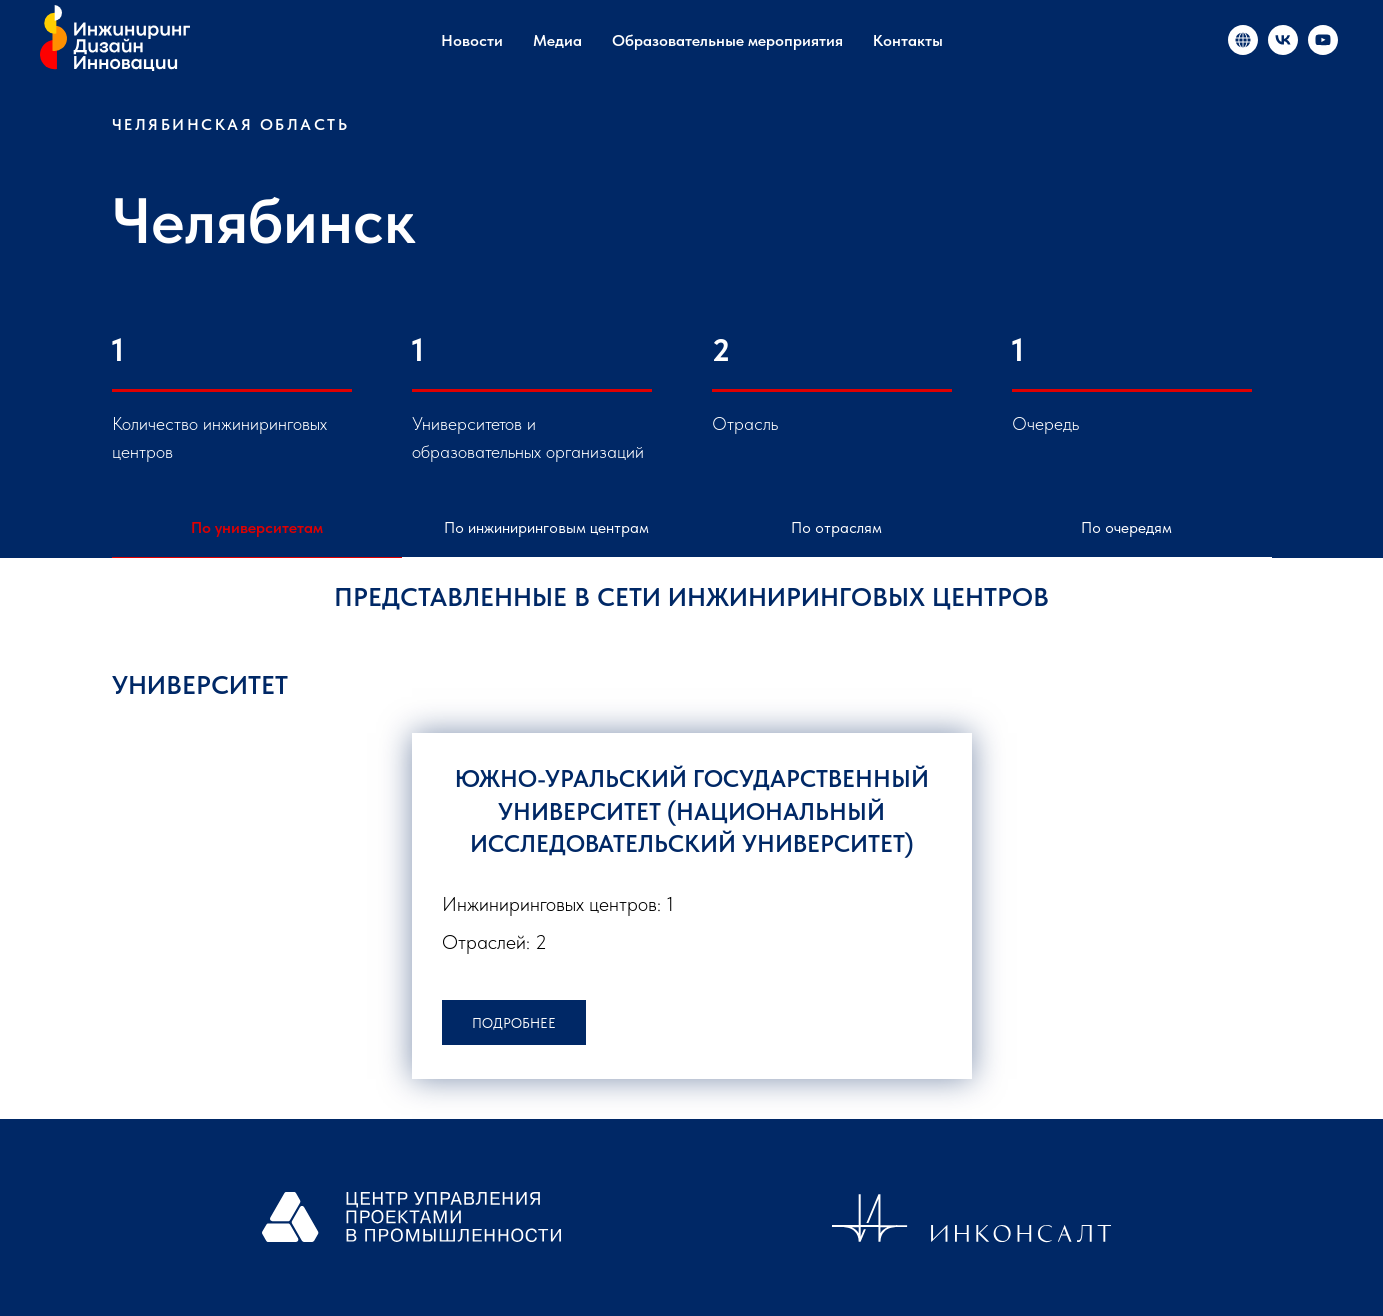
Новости (472, 40)
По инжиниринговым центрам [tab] (546, 527)
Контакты (908, 40)
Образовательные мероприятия (727, 40)
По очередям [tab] (1126, 527)
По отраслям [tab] (836, 527)
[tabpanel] (691, 690)
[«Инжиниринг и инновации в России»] (1243, 40)
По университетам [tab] (257, 527)
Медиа (557, 40)
